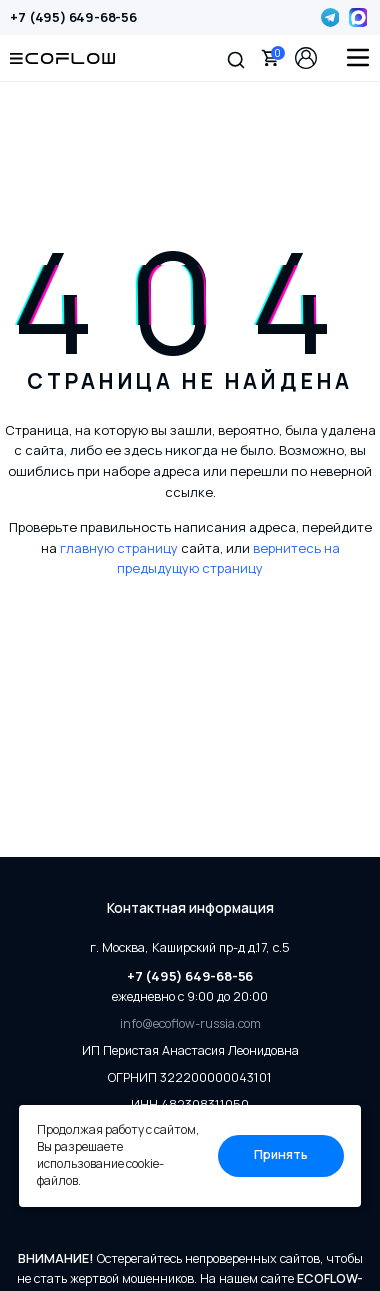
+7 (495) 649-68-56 (73, 17)
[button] (236, 58)
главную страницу (119, 548)
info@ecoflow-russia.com (190, 1023)
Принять (281, 1154)
